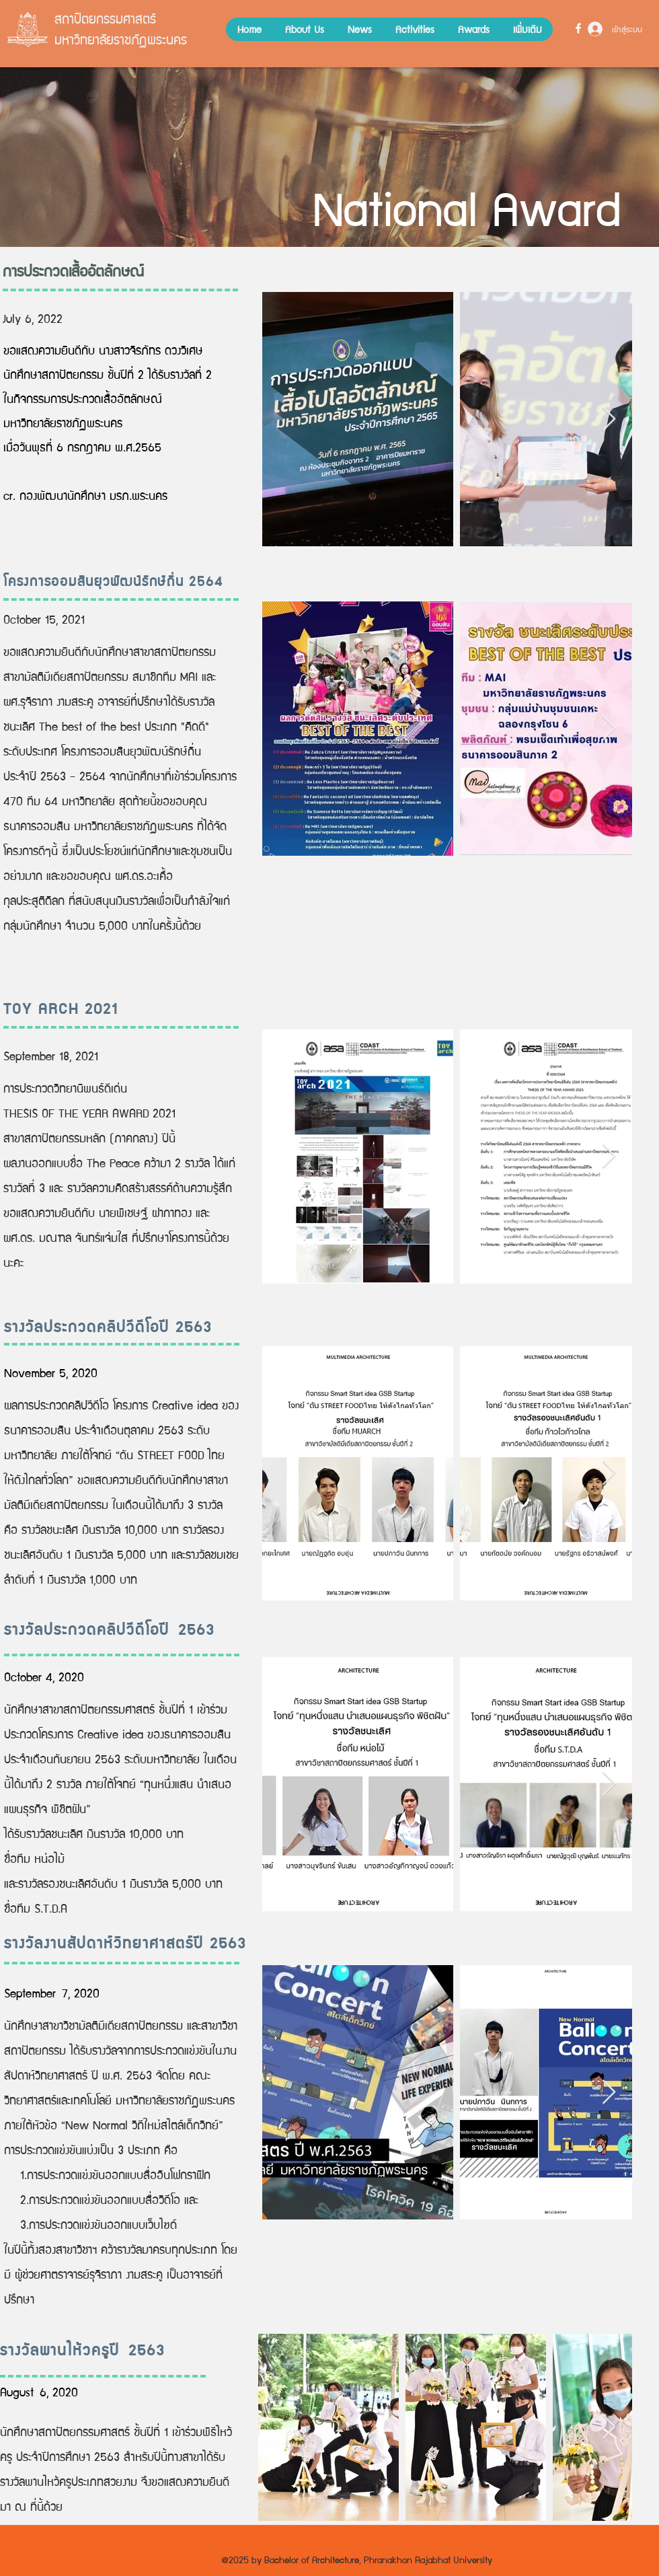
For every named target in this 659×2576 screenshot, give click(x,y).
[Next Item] (609, 419)
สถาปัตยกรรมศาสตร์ (105, 18)
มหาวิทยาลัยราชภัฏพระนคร (120, 39)
